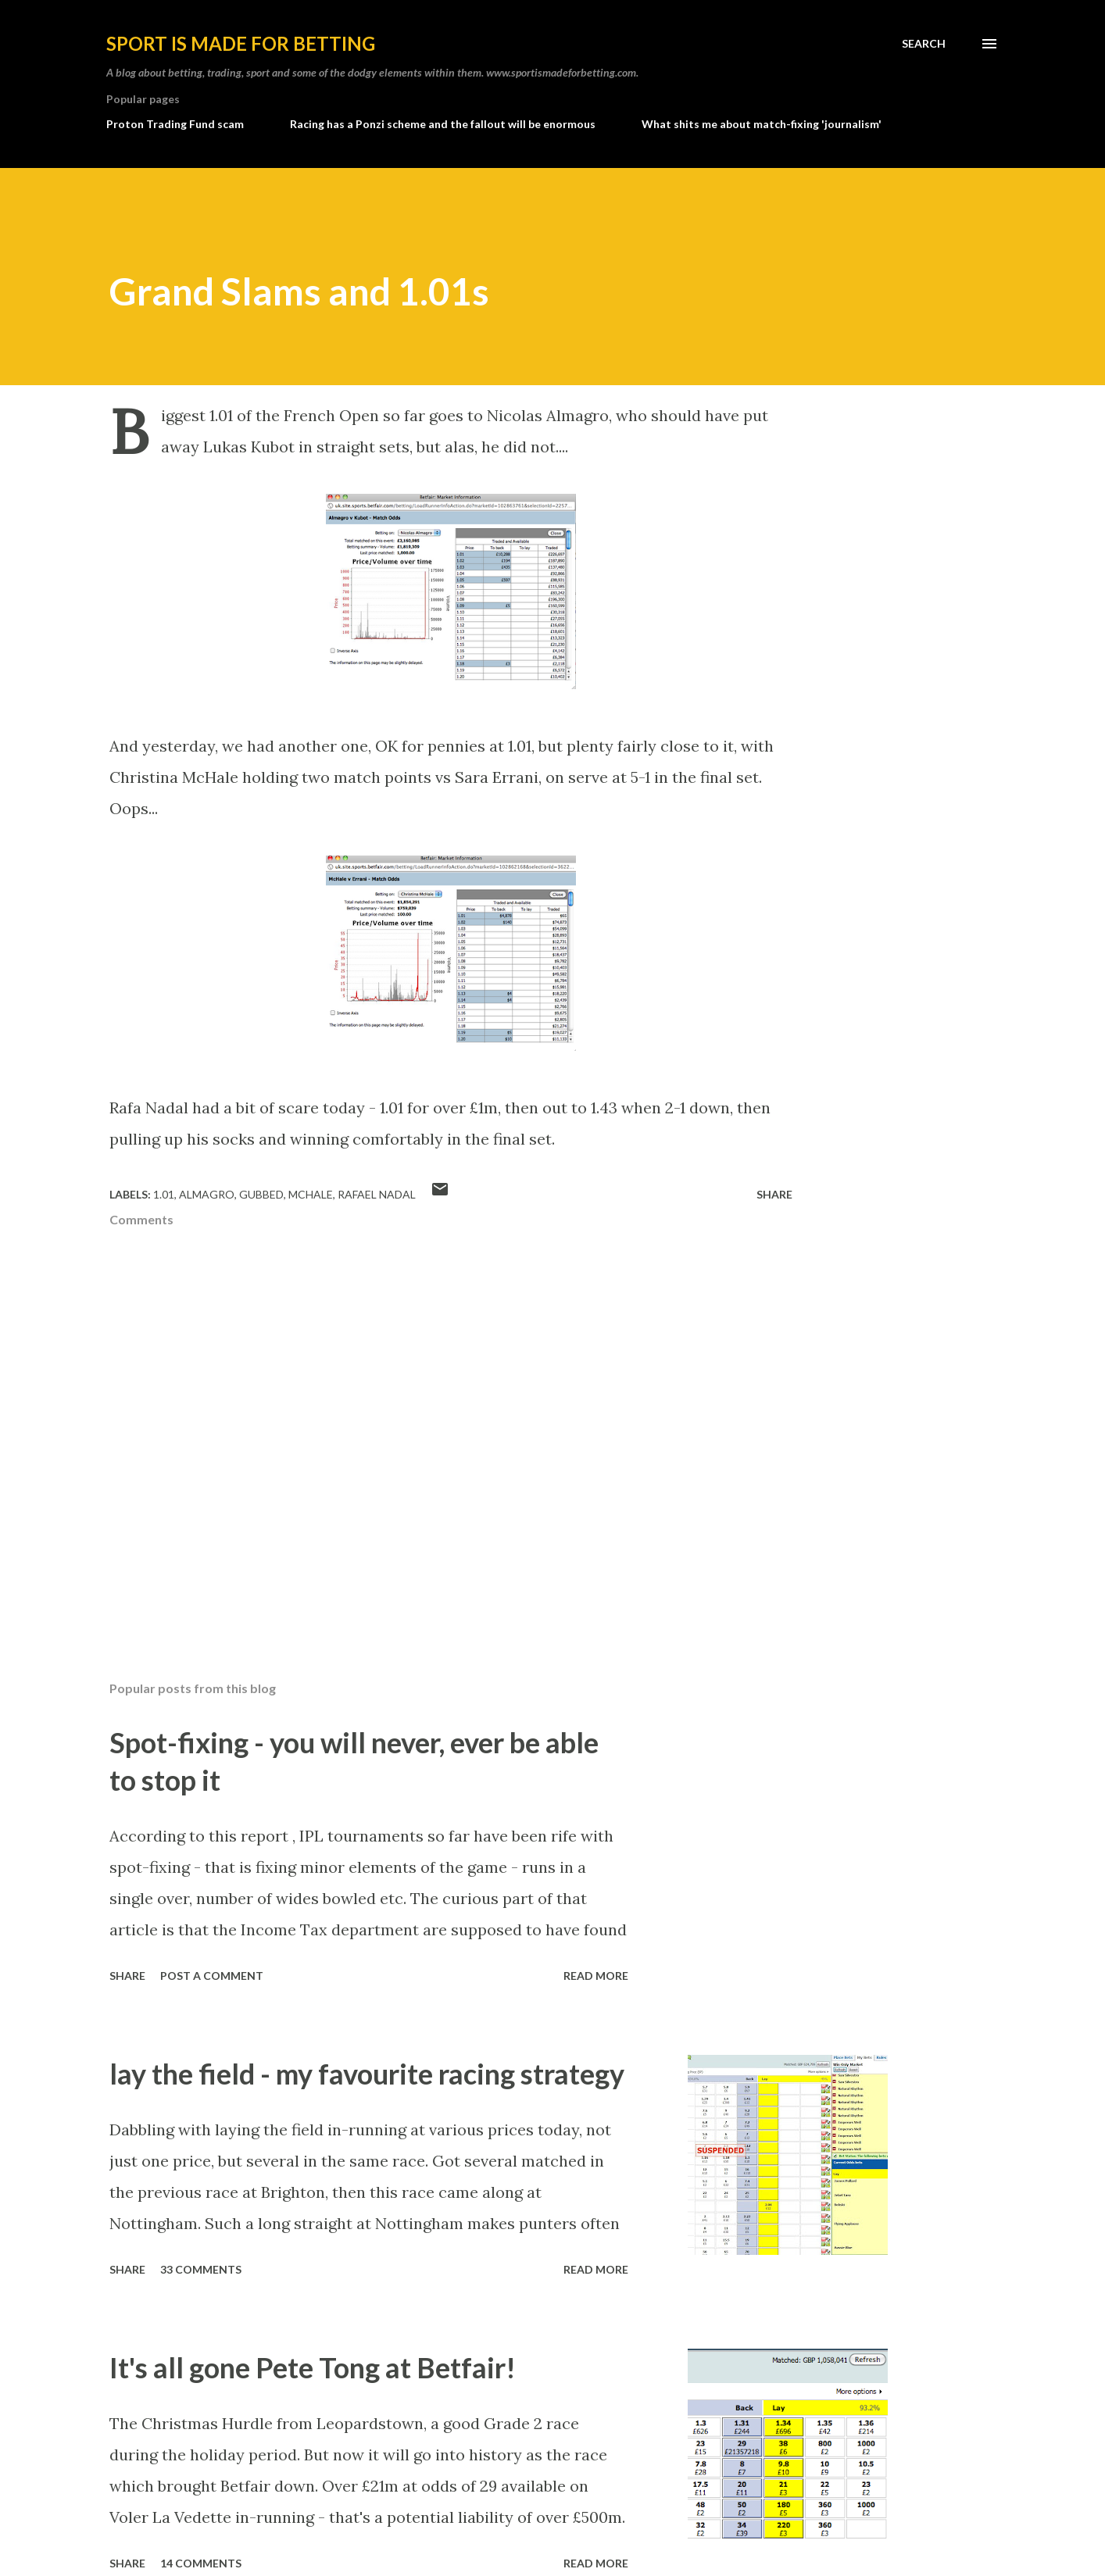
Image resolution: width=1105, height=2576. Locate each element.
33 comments (200, 2269)
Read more (595, 1975)
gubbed (261, 1194)
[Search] (924, 43)
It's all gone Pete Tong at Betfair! (312, 2367)
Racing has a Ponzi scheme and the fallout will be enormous (442, 123)
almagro (206, 1194)
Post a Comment (211, 1975)
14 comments (200, 2563)
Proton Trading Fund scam (175, 123)
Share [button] (774, 1194)
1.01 (163, 1194)
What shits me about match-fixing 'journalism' (761, 123)
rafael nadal (377, 1194)
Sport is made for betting (240, 43)
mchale (310, 1194)
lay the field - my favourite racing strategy (366, 2073)
